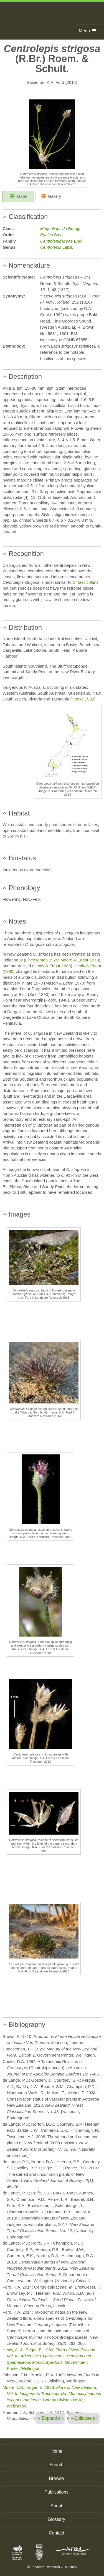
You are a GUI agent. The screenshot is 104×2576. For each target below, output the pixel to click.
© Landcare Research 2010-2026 (52, 2567)
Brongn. (61, 228)
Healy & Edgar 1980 (52, 965)
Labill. (56, 247)
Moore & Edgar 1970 (79, 960)
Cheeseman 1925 (41, 960)
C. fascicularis (85, 582)
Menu (87, 30)
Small (52, 234)
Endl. (61, 241)
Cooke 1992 (83, 699)
